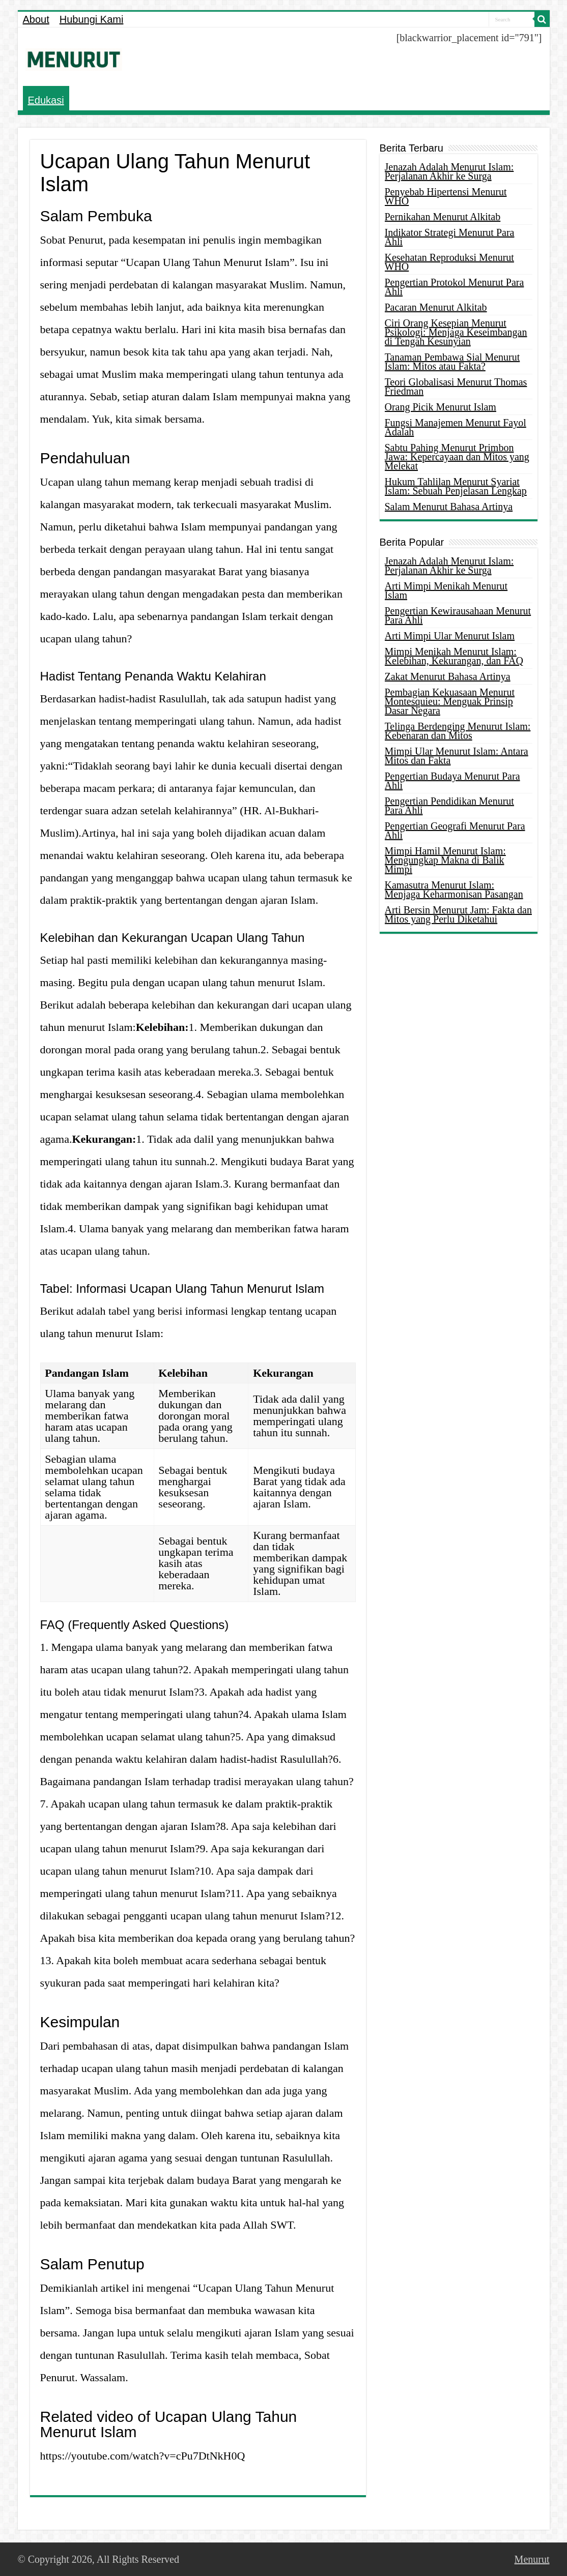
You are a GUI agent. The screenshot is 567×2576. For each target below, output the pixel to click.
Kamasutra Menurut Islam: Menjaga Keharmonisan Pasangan (454, 889)
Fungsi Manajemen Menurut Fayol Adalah (455, 427)
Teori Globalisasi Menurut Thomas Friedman (456, 386)
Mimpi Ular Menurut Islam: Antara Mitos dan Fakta (456, 756)
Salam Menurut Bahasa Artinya (449, 506)
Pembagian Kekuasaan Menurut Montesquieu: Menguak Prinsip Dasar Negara (450, 701)
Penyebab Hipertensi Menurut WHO (446, 196)
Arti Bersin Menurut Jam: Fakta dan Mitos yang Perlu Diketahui (458, 914)
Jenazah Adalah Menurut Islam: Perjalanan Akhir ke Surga (449, 171)
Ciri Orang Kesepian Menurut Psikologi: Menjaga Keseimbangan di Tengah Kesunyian (456, 332)
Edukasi (46, 100)
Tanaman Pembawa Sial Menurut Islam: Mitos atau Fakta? (452, 361)
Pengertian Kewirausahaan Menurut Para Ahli (458, 615)
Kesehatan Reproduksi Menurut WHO (449, 262)
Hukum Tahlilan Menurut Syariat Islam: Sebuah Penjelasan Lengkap (456, 486)
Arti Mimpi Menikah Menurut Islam (446, 590)
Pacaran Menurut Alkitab (436, 307)
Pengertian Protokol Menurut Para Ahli (454, 287)
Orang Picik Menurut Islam (440, 406)
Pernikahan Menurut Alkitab (443, 216)
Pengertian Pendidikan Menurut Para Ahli (449, 805)
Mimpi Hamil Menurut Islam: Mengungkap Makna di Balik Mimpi (445, 860)
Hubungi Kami (92, 19)
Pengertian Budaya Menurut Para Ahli (452, 781)
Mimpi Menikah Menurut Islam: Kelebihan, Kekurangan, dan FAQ (454, 656)
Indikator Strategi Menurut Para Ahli (450, 237)
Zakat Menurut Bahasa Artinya (448, 676)
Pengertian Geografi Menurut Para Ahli (455, 830)
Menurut (532, 2559)
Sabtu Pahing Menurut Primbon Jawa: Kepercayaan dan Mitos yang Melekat (457, 456)
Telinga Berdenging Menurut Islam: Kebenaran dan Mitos (458, 731)
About (36, 19)
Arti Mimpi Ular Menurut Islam (450, 635)
